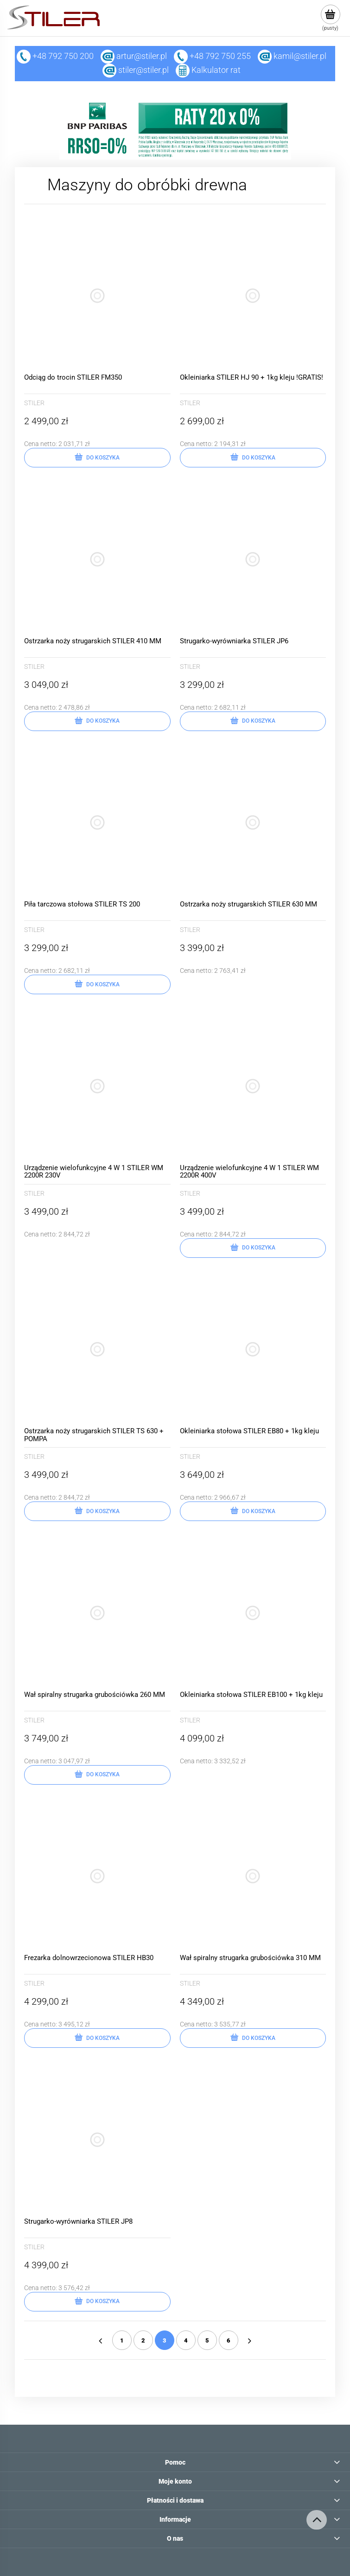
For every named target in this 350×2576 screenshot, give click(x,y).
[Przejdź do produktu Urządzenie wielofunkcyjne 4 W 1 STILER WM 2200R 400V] (253, 1086)
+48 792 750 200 (55, 56)
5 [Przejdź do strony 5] (207, 2340)
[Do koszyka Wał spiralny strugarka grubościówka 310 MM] (253, 2038)
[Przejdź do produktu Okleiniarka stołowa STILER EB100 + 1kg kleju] (253, 1613)
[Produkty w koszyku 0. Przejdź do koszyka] (330, 18)
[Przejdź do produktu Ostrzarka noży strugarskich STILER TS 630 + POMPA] (97, 1349)
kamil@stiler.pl (300, 56)
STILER (34, 403)
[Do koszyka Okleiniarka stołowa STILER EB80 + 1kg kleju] (253, 1511)
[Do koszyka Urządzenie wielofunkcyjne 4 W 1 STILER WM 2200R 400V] (253, 1248)
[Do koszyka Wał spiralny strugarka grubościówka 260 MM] (97, 1775)
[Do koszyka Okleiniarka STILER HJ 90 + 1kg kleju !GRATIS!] (253, 457)
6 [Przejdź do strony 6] (228, 2340)
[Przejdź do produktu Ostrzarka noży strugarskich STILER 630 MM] (253, 823)
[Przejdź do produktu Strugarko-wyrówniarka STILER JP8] (97, 2139)
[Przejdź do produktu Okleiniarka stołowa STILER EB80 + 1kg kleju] (253, 1349)
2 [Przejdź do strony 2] (143, 2340)
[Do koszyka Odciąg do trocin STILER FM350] (97, 457)
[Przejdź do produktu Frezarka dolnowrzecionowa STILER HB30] (97, 1876)
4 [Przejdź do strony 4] (186, 2340)
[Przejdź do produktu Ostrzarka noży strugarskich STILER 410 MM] (97, 559)
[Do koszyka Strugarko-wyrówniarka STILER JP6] (253, 721)
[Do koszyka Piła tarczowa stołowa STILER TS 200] (97, 984)
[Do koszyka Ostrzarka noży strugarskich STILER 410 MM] (97, 721)
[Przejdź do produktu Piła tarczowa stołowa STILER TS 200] (97, 823)
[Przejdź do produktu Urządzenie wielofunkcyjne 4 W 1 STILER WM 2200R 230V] (97, 1086)
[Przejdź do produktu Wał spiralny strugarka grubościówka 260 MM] (97, 1613)
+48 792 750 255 (212, 56)
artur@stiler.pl (141, 56)
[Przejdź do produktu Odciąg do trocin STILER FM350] (97, 296)
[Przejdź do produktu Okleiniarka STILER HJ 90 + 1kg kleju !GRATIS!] (253, 296)
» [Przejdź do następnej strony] (250, 2340)
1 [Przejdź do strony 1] (122, 2340)
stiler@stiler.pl (143, 70)
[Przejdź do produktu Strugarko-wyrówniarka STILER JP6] (253, 559)
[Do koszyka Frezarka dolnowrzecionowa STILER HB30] (97, 2038)
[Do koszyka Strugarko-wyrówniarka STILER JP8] (97, 2301)
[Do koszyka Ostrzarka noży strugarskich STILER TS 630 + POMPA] (97, 1511)
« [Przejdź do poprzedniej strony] (100, 2340)
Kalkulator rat (216, 70)
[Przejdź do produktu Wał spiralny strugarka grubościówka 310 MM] (253, 1876)
